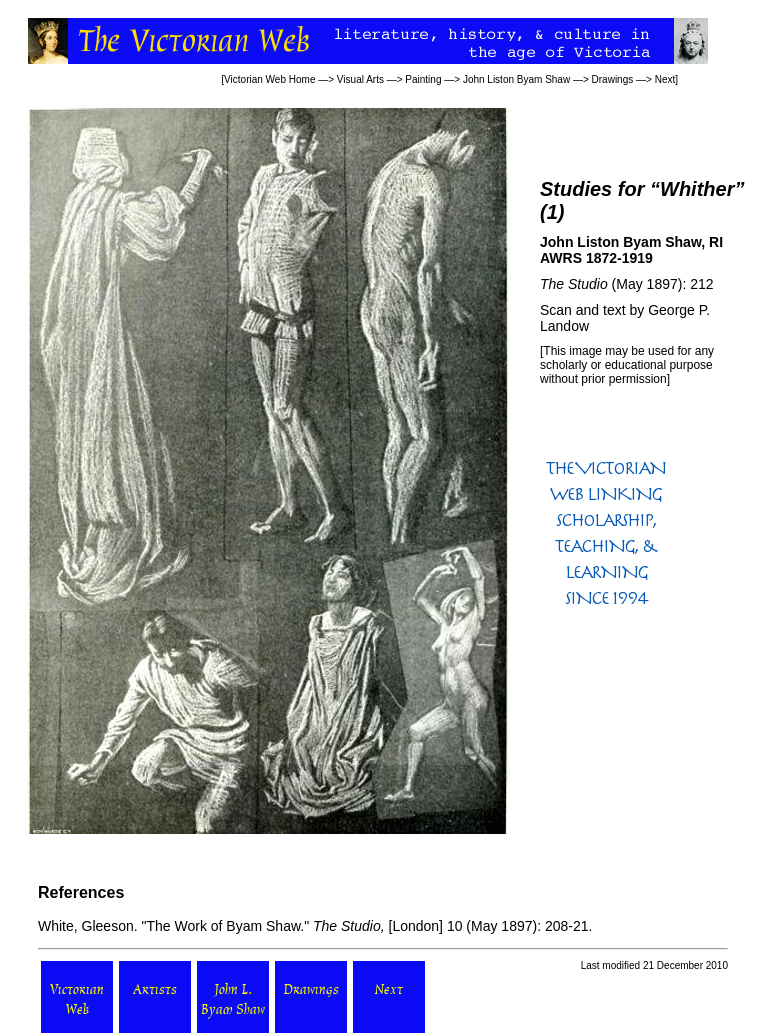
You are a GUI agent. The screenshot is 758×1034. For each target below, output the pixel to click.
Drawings (613, 79)
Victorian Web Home (269, 79)
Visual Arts (360, 79)
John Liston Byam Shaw (516, 79)
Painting (423, 79)
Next (665, 79)
